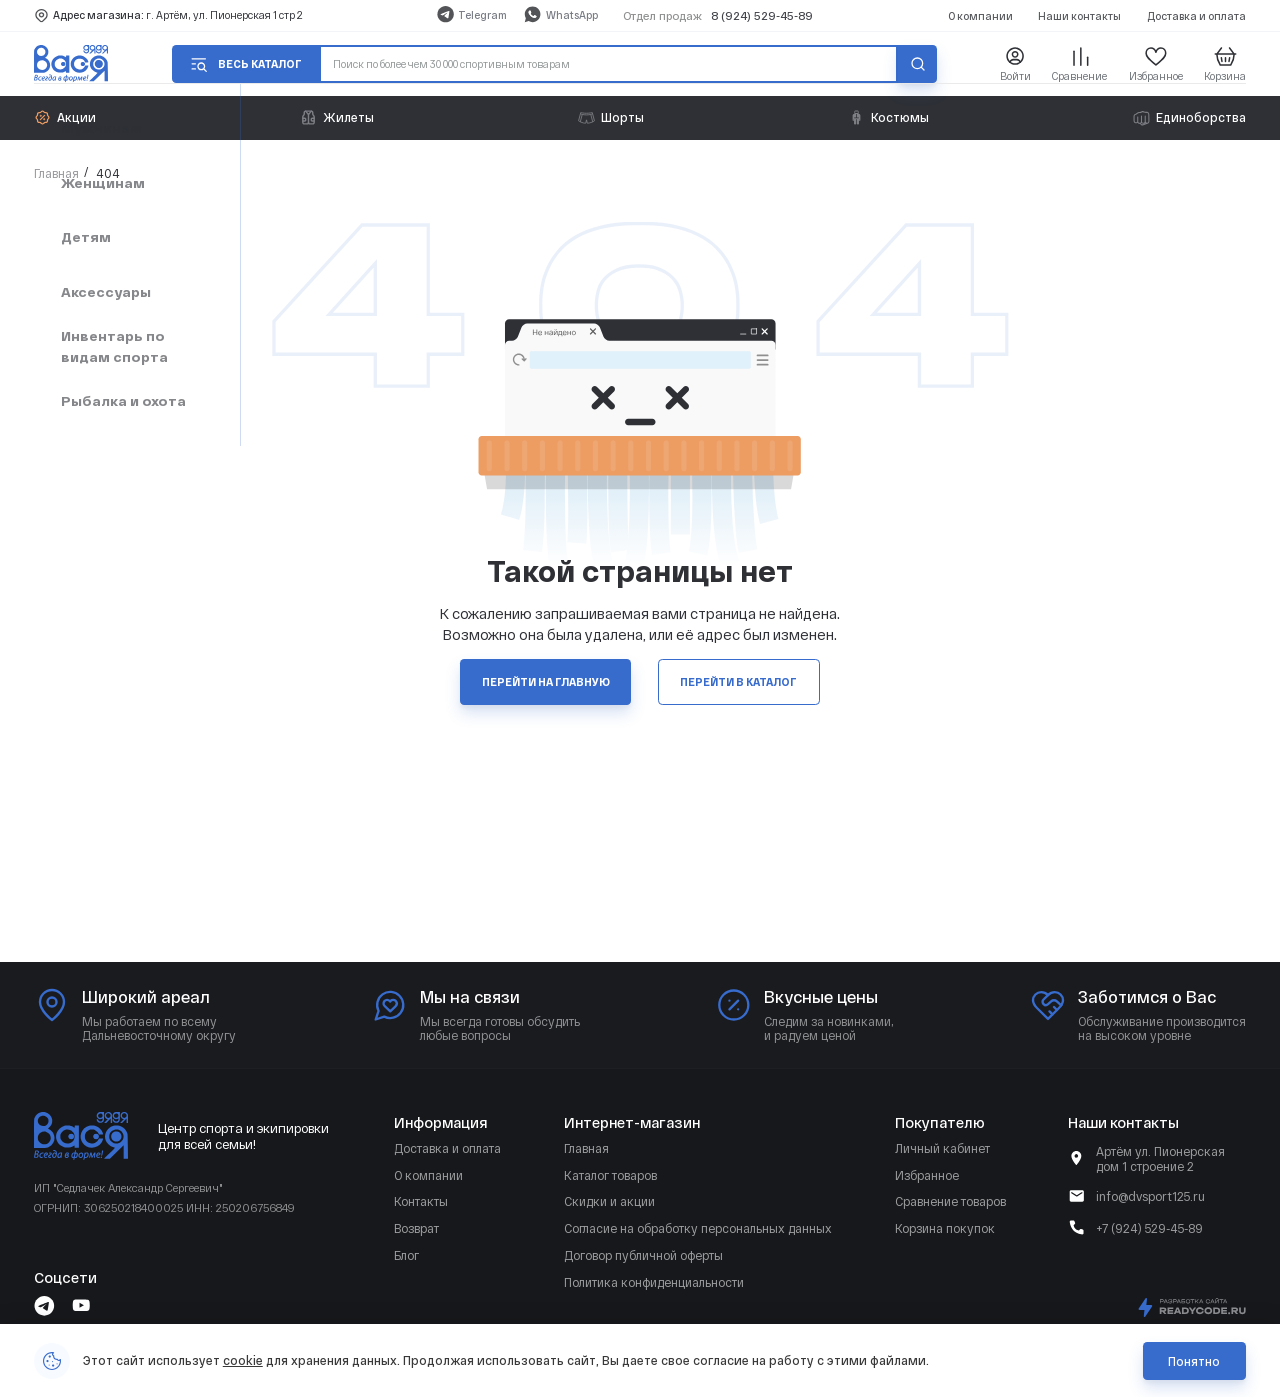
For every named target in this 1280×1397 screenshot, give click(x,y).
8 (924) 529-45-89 (762, 15)
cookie (243, 1360)
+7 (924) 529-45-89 (1149, 1228)
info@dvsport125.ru (1150, 1196)
